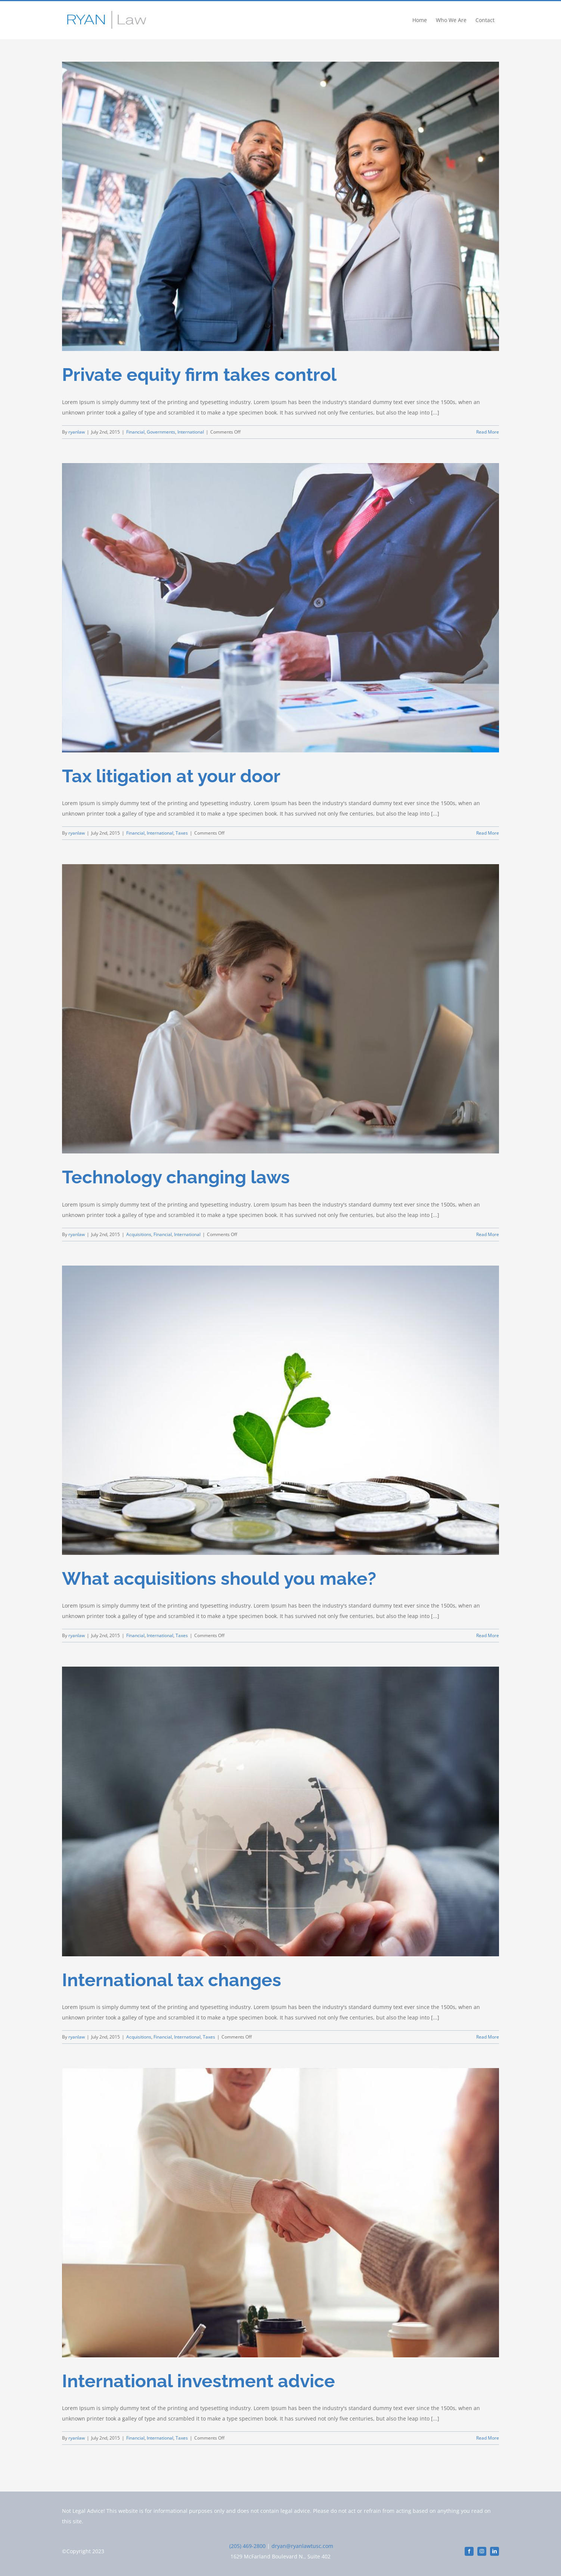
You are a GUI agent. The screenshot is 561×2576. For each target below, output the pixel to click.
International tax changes (171, 1979)
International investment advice (198, 2380)
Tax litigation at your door (171, 775)
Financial (135, 432)
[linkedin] (494, 2551)
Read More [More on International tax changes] (487, 2037)
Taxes (182, 833)
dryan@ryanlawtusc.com (302, 2545)
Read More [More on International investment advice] (487, 2438)
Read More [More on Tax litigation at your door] (487, 833)
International (190, 432)
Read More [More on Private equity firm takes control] (487, 432)
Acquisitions (138, 1234)
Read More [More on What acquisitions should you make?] (487, 1635)
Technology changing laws (176, 1177)
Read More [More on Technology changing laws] (487, 1234)
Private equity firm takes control (199, 374)
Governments (161, 432)
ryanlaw (76, 432)
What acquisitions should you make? (219, 1578)
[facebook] (469, 2551)
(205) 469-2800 (247, 2545)
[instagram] (481, 2551)
